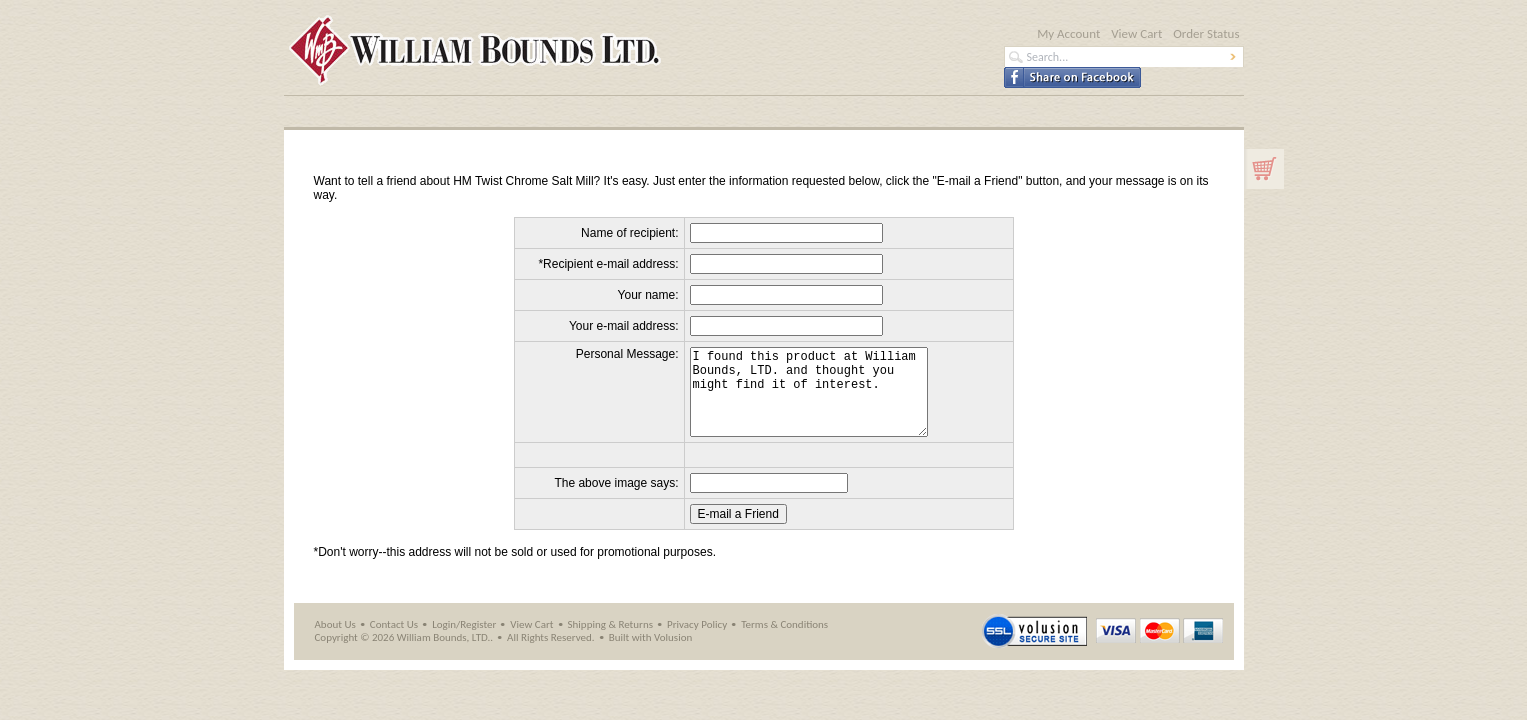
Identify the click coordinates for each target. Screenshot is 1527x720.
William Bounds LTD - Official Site (643, 51)
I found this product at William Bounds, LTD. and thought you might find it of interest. (820, 401)
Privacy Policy (697, 642)
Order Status (1206, 33)
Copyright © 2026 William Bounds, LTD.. (404, 655)
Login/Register (464, 642)
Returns (635, 642)
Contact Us (394, 642)
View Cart (1136, 33)
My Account (1068, 33)
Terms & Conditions (784, 642)
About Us (335, 642)
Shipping (587, 642)
